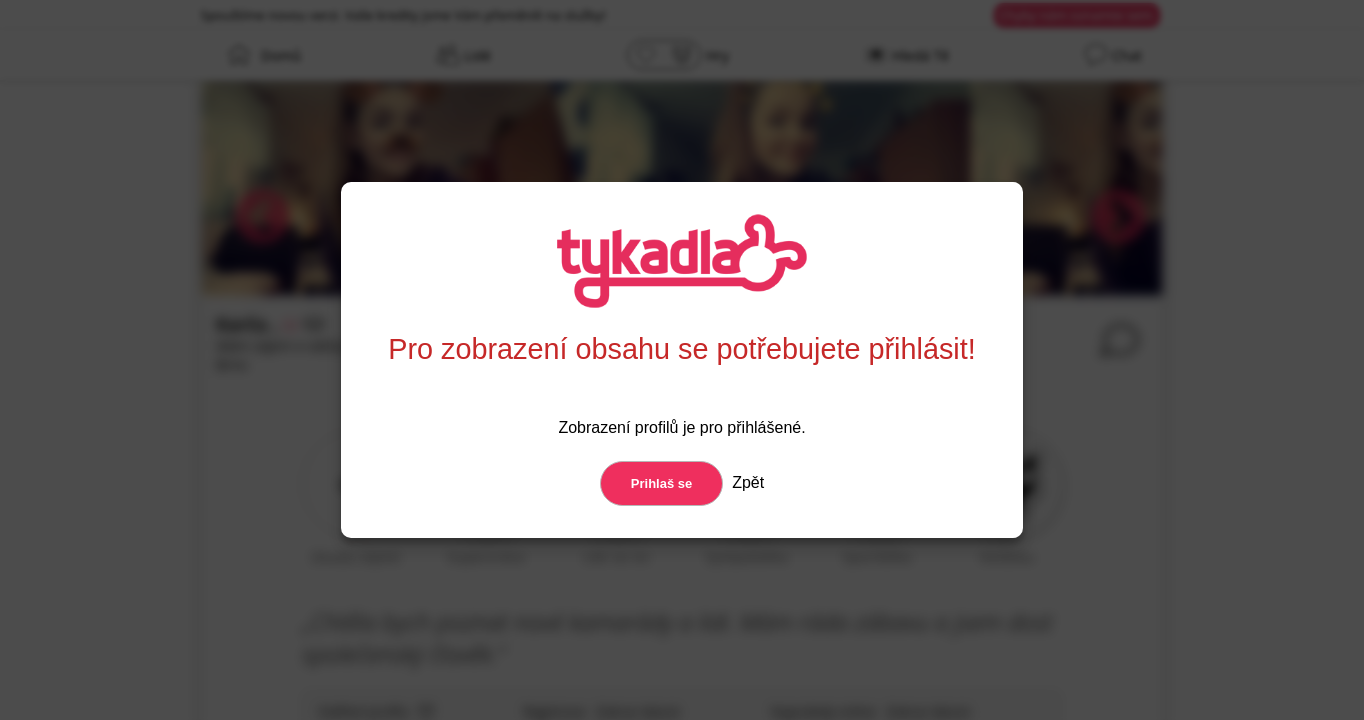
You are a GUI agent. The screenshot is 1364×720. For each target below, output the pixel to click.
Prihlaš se (661, 483)
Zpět (746, 482)
